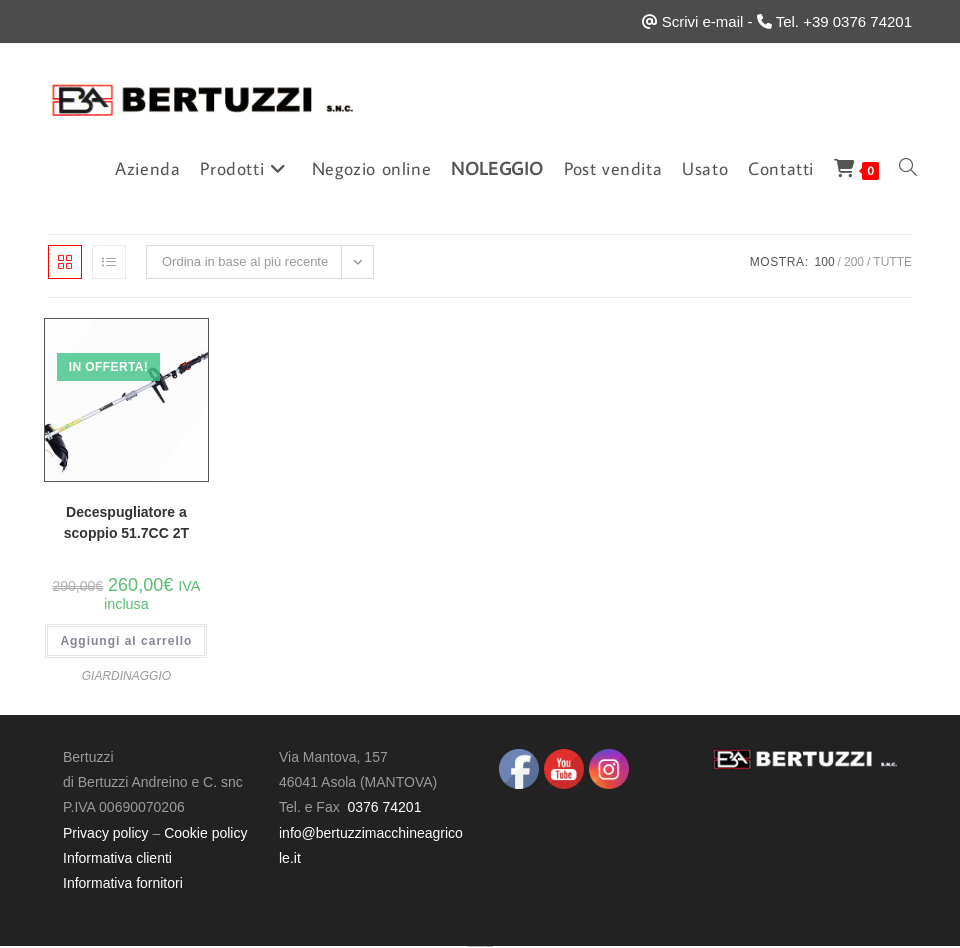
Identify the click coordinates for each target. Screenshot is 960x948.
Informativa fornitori (123, 883)
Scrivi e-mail (703, 21)
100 (825, 262)
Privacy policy (106, 833)
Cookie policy (205, 833)
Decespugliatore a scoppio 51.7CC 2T (126, 522)
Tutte (892, 262)
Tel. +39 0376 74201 (844, 21)
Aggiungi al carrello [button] (126, 641)
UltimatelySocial (489, 946)
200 (854, 262)
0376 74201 (384, 807)
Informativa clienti (117, 858)
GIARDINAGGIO (126, 676)
